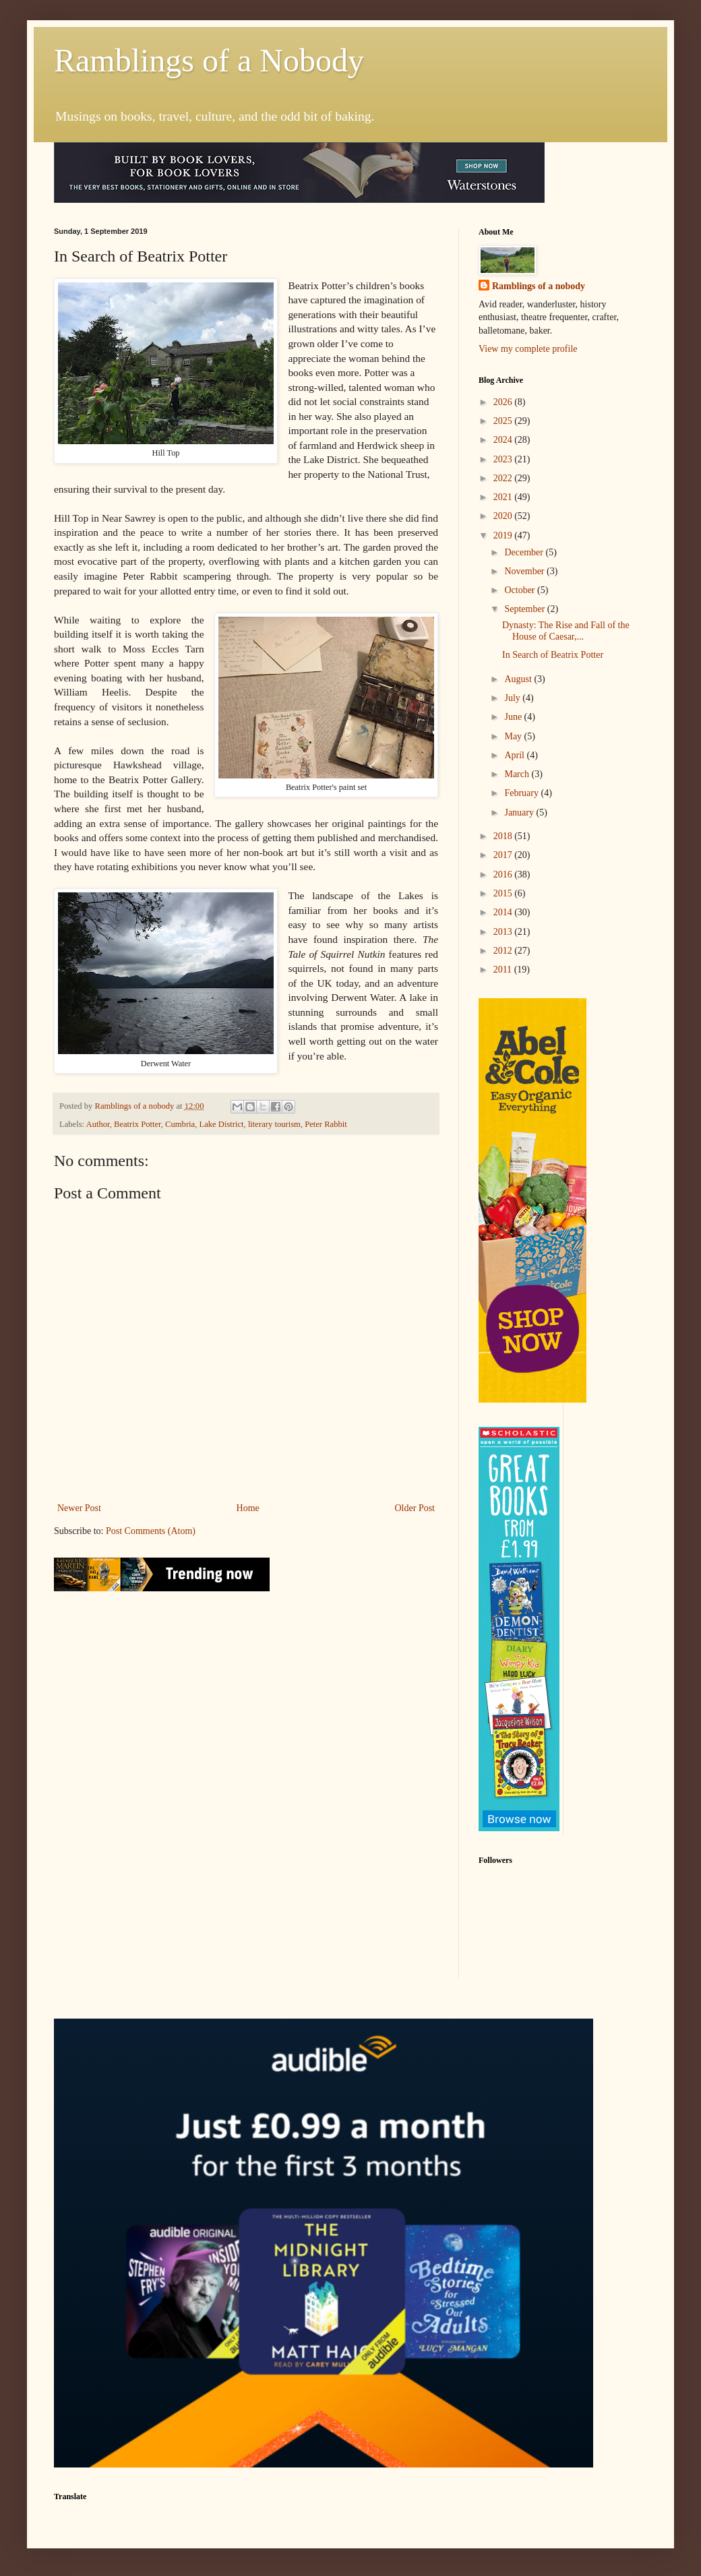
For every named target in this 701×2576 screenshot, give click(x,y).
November (525, 571)
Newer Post (79, 1508)
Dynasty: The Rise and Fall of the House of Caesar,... (566, 631)
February (522, 793)
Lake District (221, 1124)
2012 (504, 951)
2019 (504, 535)
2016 (504, 874)
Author (98, 1124)
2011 (503, 969)
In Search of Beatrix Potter (552, 655)
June (514, 717)
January (520, 812)
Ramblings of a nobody (538, 286)
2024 (504, 440)
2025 (504, 421)
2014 (504, 912)
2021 (504, 497)
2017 (504, 855)
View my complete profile (528, 349)
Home (248, 1508)
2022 (504, 478)
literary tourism (274, 1124)
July (513, 698)
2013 (504, 932)
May (514, 736)
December (524, 552)
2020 (504, 516)
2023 (504, 459)
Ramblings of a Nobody (209, 60)
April (515, 755)
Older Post (415, 1508)
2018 (504, 836)
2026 (504, 402)
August (519, 679)
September (525, 609)
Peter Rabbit (326, 1124)
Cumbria (180, 1124)
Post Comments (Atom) (150, 1531)
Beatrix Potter (137, 1124)
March (517, 774)
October (520, 590)
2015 (504, 893)
